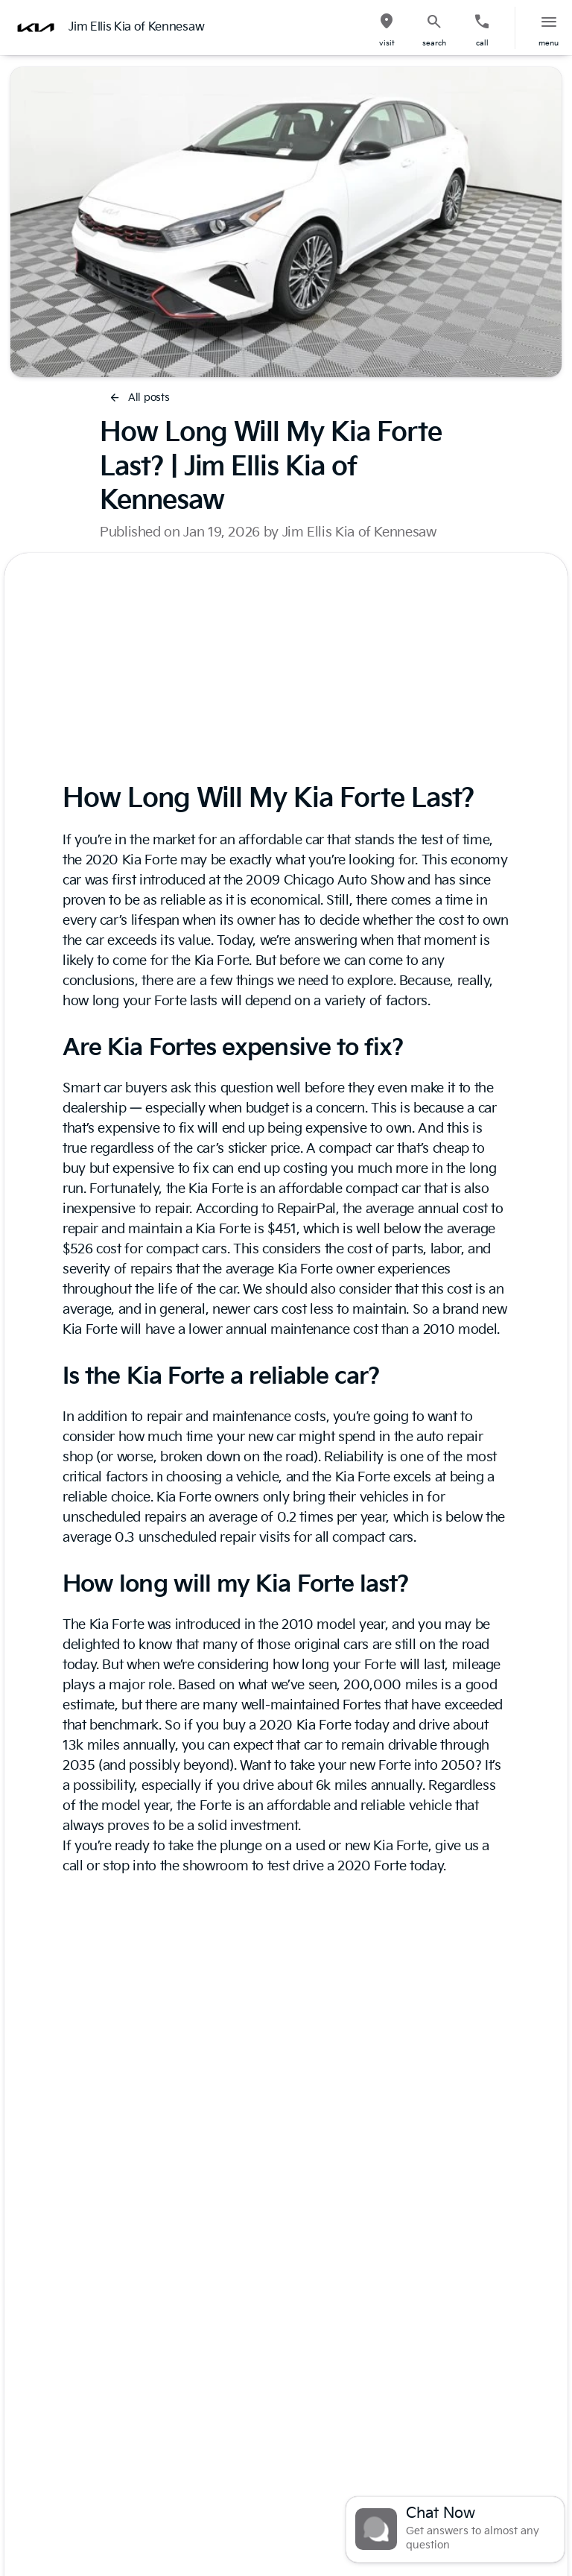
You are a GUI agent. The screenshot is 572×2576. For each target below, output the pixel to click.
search (434, 43)
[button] (386, 28)
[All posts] (140, 398)
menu (548, 43)
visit (387, 43)
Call (482, 43)
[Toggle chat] (455, 2529)
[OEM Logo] (36, 27)
